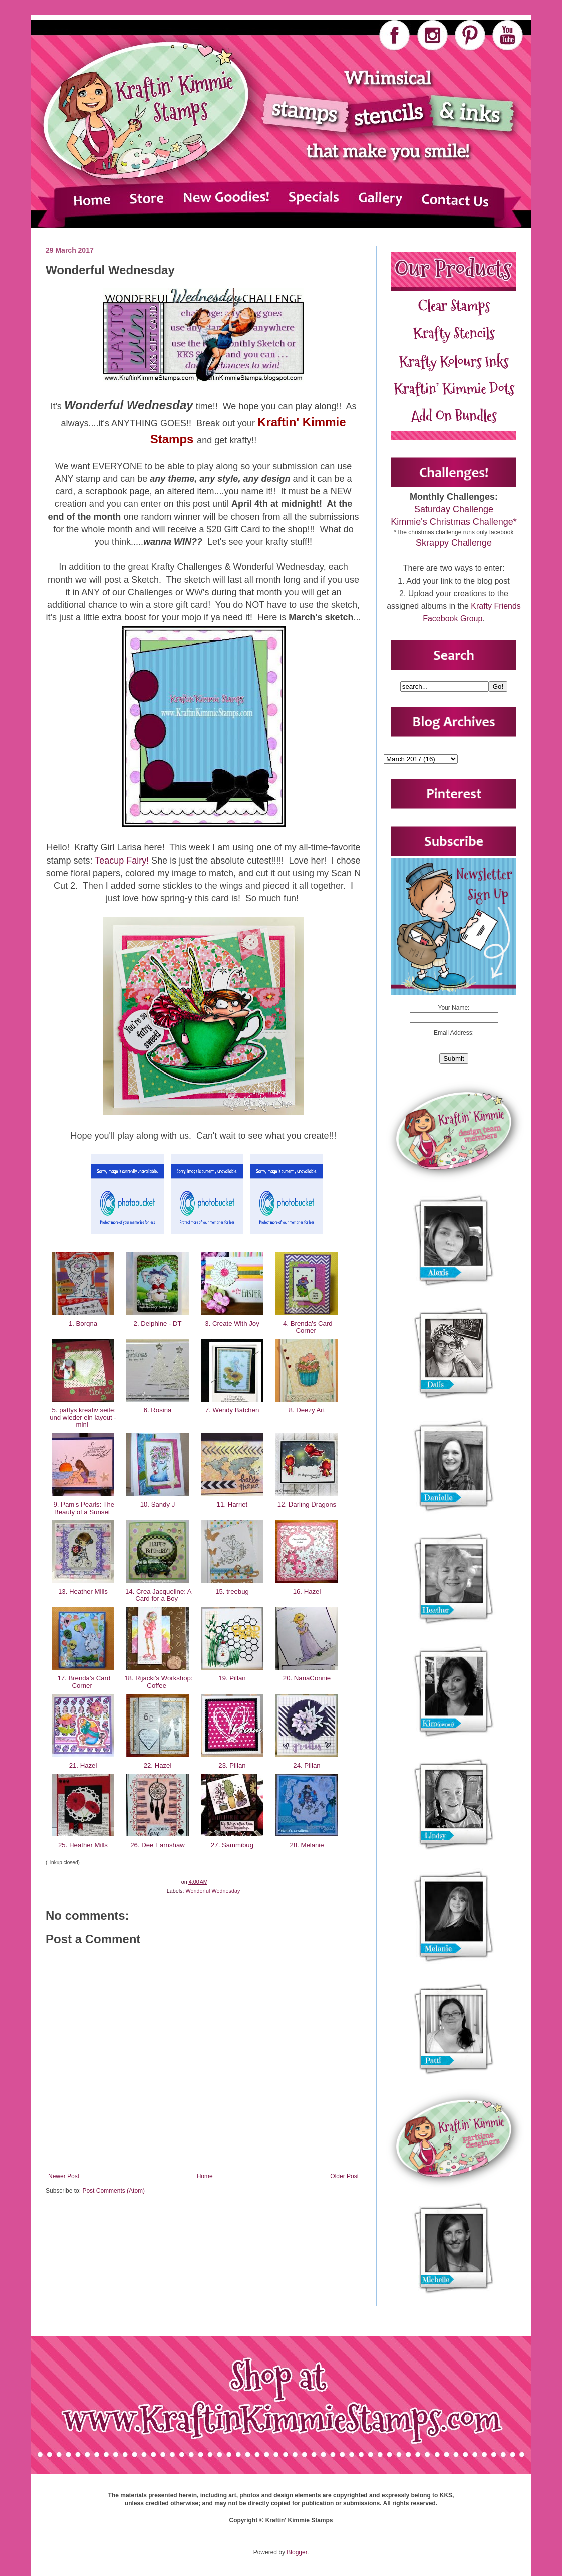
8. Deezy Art (307, 1410)
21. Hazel (83, 1765)
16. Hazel (307, 1591)
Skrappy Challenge (454, 543)
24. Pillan (307, 1765)
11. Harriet (232, 1504)
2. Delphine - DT (157, 1323)
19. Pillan (232, 1678)
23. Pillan (232, 1765)
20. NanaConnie (307, 1678)
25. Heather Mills (82, 1845)
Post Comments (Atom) (113, 2190)
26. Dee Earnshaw (158, 1845)
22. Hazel (157, 1765)
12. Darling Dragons (306, 1504)
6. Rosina (157, 1410)
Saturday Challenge (453, 509)
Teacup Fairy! (122, 860)
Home (205, 2176)
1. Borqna (83, 1323)
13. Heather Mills (82, 1591)
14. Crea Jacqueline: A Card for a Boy (157, 1595)
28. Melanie (307, 1845)
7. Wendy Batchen (232, 1410)
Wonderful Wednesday (212, 1891)
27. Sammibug (232, 1845)
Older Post (344, 2176)
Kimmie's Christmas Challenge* (454, 522)
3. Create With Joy (232, 1323)
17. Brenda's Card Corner (83, 1681)
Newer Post (63, 2176)
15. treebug (231, 1591)
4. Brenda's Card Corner (306, 1327)
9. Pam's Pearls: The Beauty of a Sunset (83, 1508)
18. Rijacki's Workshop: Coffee (157, 1681)
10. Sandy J (157, 1504)
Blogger (297, 2552)
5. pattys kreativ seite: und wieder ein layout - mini (83, 1417)
